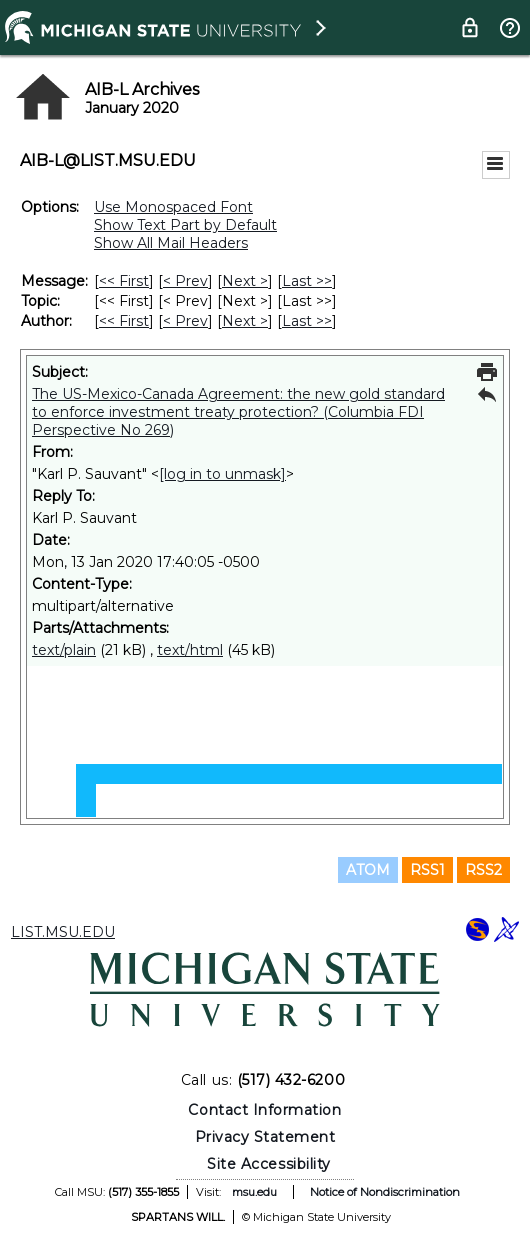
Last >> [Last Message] (307, 281)
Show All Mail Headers (171, 243)
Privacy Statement (265, 1137)
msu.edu (254, 1192)
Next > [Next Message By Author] (245, 321)
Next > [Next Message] (245, 281)
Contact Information (264, 1110)
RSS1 (427, 870)
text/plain (64, 650)
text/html (190, 650)
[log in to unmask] (222, 474)
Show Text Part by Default (185, 225)
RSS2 (483, 870)
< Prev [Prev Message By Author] (185, 321)
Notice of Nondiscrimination (385, 1192)
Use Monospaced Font (173, 207)
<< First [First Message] (124, 281)
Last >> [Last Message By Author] (307, 321)
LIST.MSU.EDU (63, 932)
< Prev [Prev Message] (185, 281)
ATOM (368, 870)
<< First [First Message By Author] (124, 321)
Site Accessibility (269, 1164)
